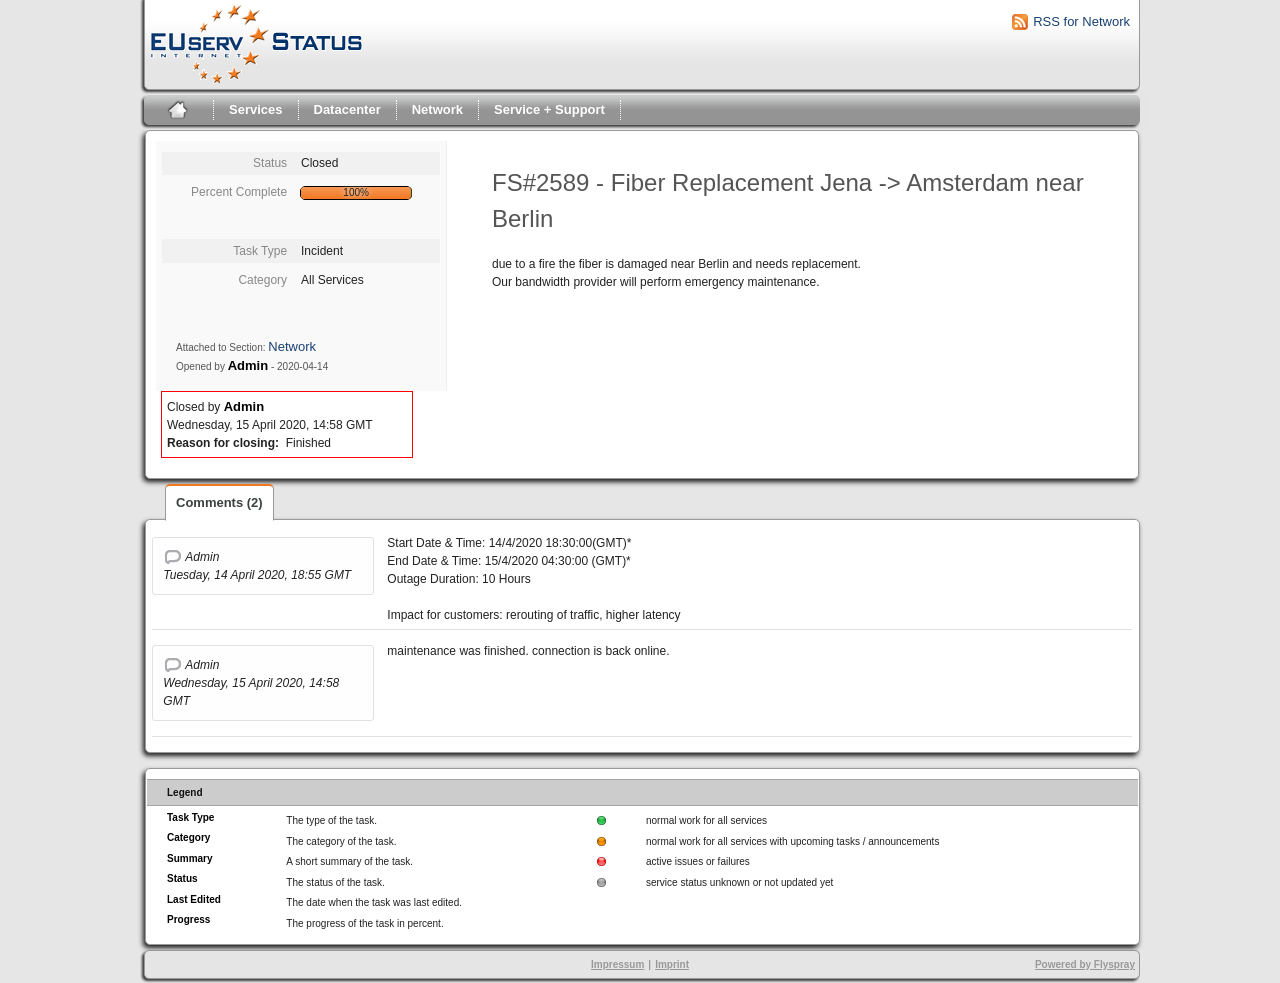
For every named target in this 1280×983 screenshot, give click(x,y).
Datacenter (347, 109)
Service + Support (549, 109)
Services (256, 109)
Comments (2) (219, 502)
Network (437, 109)
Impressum (617, 964)
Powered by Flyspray (1085, 964)
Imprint (672, 964)
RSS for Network (1081, 21)
